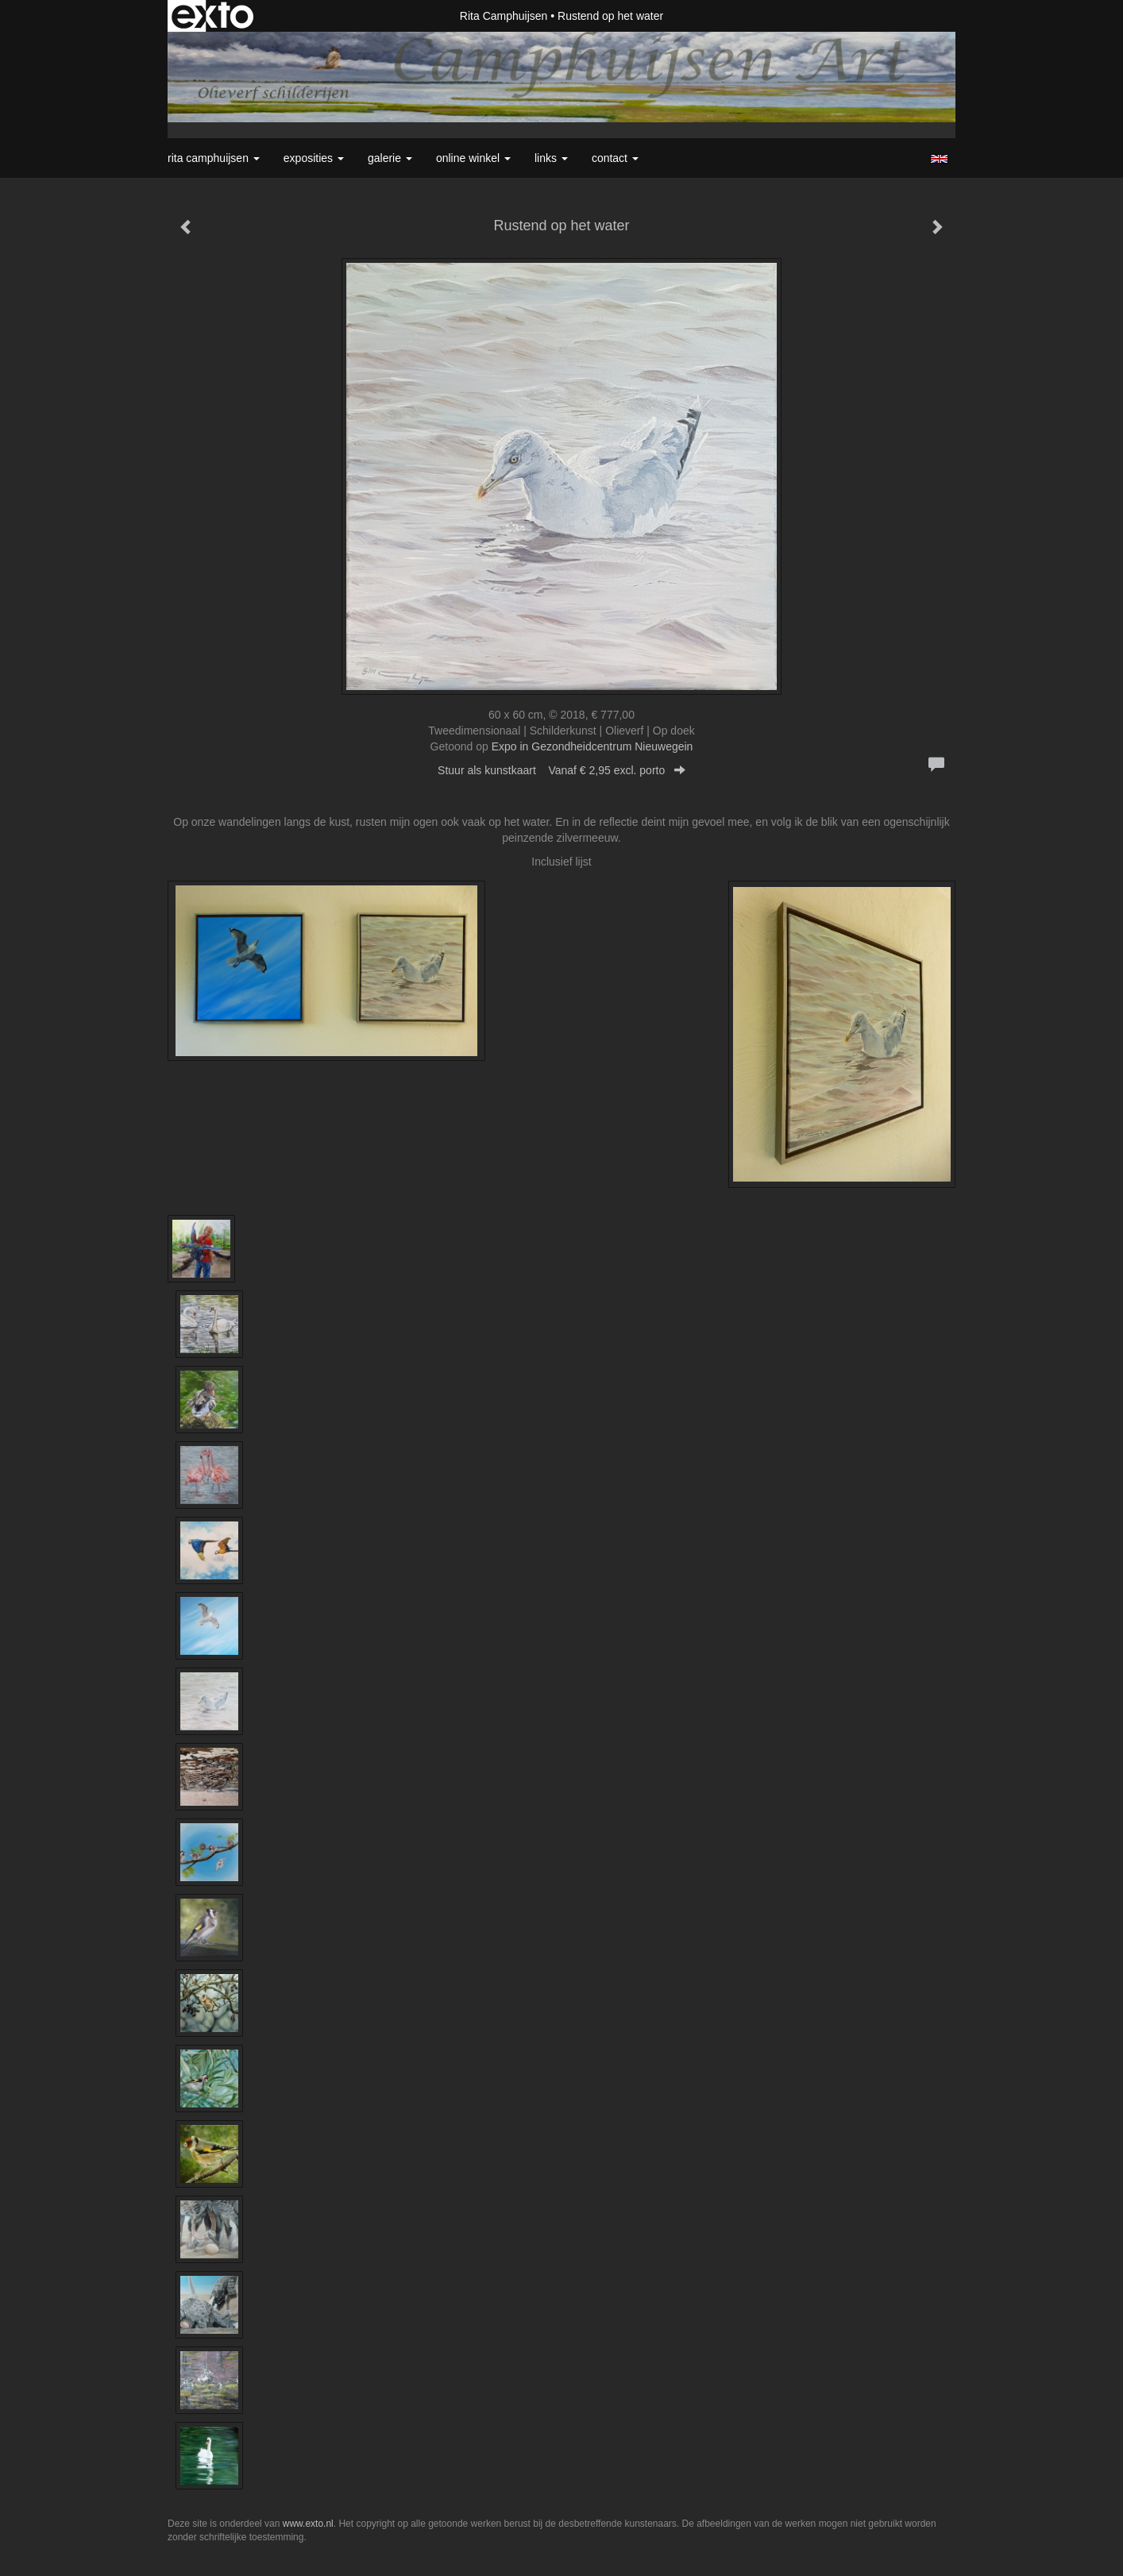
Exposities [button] (314, 158)
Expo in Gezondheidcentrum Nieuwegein (592, 746)
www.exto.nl (308, 2523)
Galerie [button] (390, 158)
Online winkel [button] (473, 158)
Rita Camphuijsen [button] (214, 158)
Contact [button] (615, 158)
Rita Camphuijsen (504, 16)
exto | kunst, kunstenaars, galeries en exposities (212, 16)
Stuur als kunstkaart (561, 770)
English (939, 159)
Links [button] (551, 158)
